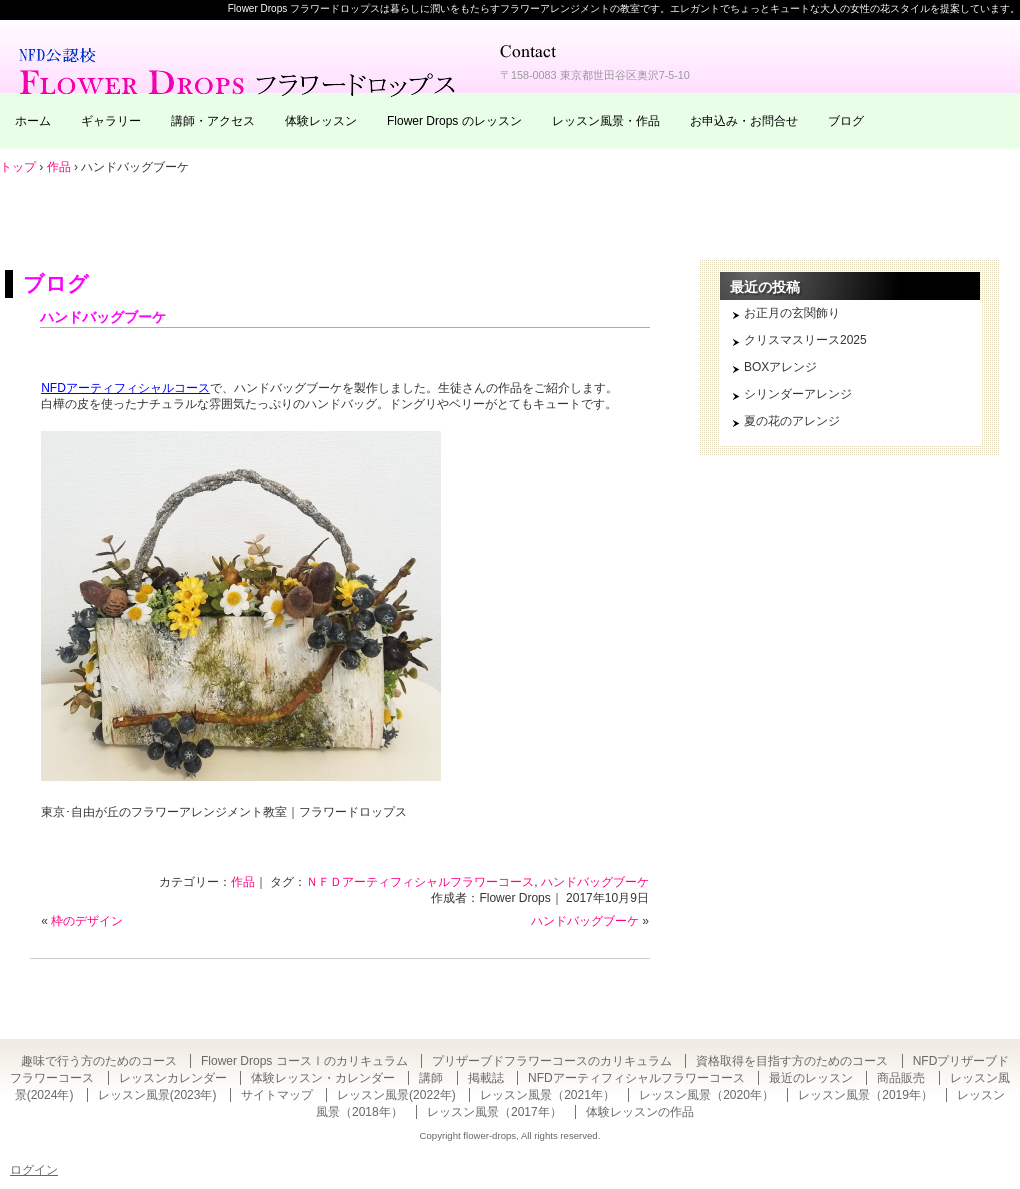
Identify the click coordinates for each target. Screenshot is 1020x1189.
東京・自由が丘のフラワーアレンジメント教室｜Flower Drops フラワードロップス (240, 70)
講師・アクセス (213, 121)
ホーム (33, 121)
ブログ (846, 121)
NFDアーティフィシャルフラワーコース (636, 1078)
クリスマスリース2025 (805, 340)
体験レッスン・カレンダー (323, 1078)
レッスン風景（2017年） (494, 1112)
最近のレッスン (811, 1078)
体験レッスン (321, 121)
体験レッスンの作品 (640, 1112)
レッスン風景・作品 (606, 121)
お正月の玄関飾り (792, 313)
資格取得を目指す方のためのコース (792, 1061)
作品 (243, 882)
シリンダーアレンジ (798, 394)
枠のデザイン (87, 921)
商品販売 (901, 1078)
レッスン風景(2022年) (396, 1095)
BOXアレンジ (780, 367)
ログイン (34, 1170)
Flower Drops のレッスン (454, 121)
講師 (431, 1078)
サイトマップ (277, 1095)
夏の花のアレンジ (792, 421)
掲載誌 (486, 1078)
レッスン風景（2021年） (547, 1095)
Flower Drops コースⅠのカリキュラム (304, 1061)
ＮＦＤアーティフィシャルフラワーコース (420, 882)
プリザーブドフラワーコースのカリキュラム (552, 1061)
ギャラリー (111, 121)
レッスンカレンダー (173, 1078)
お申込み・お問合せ (744, 121)
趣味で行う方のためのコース (99, 1061)
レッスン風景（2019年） (865, 1095)
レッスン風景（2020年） (706, 1095)
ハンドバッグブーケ (103, 317)
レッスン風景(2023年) (157, 1095)
